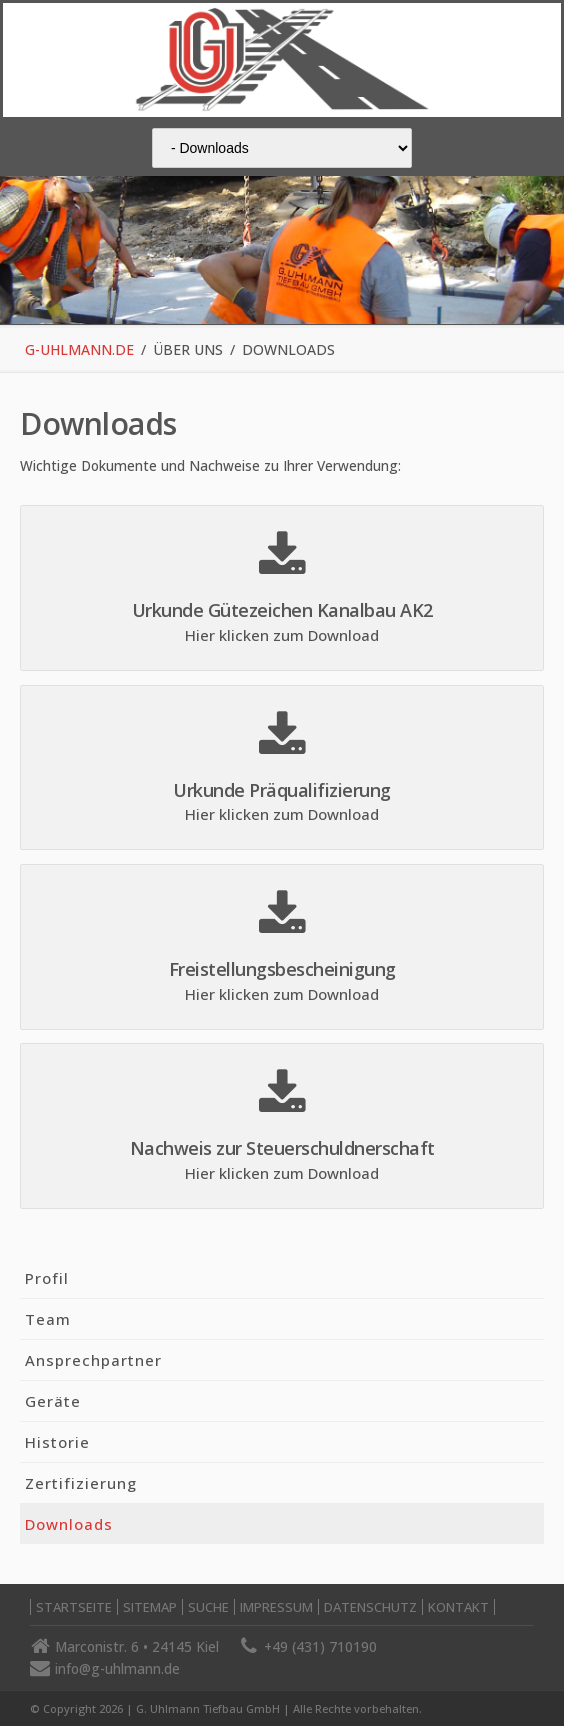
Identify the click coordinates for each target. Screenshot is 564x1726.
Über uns (188, 349)
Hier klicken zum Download (282, 635)
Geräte (53, 1401)
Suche (208, 1607)
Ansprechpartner (93, 1360)
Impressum (276, 1607)
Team (48, 1319)
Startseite (74, 1607)
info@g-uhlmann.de (117, 1668)
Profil (47, 1278)
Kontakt (458, 1607)
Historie (57, 1442)
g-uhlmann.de (79, 349)
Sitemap (150, 1607)
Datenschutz (370, 1607)
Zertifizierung (81, 1483)
